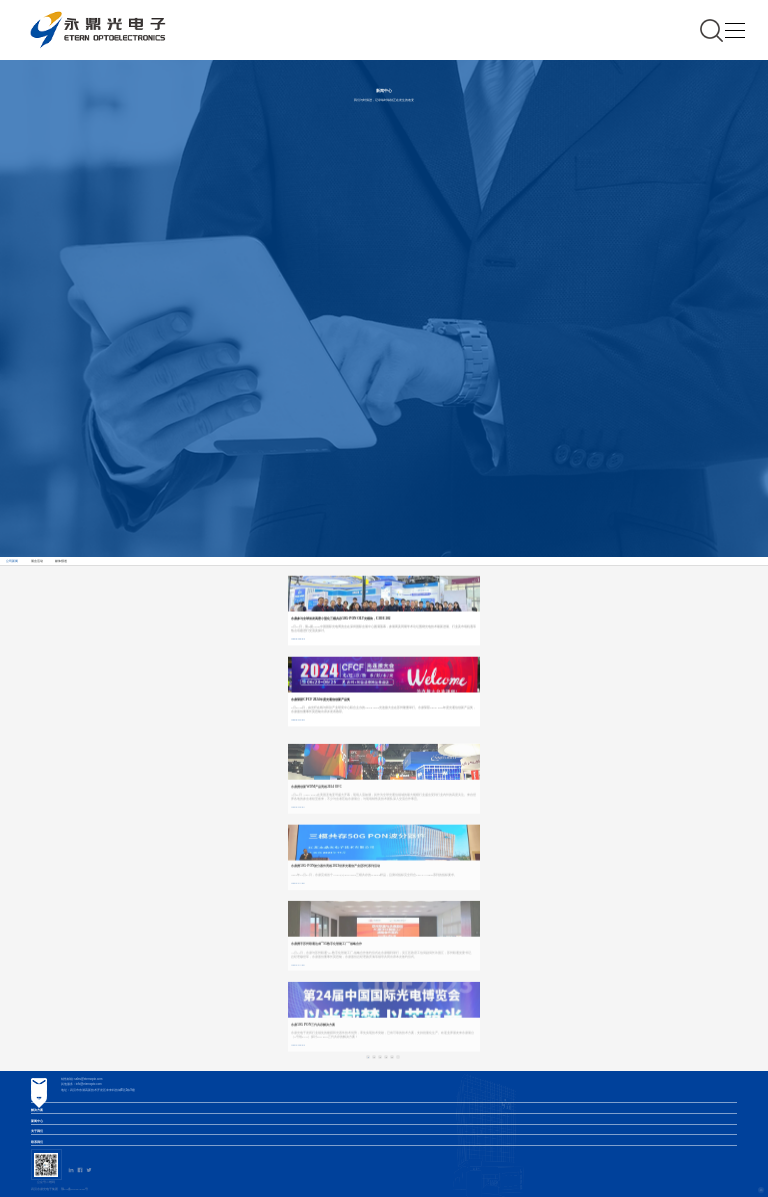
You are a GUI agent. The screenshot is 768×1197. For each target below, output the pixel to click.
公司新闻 (12, 561)
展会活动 (37, 561)
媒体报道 (61, 561)
